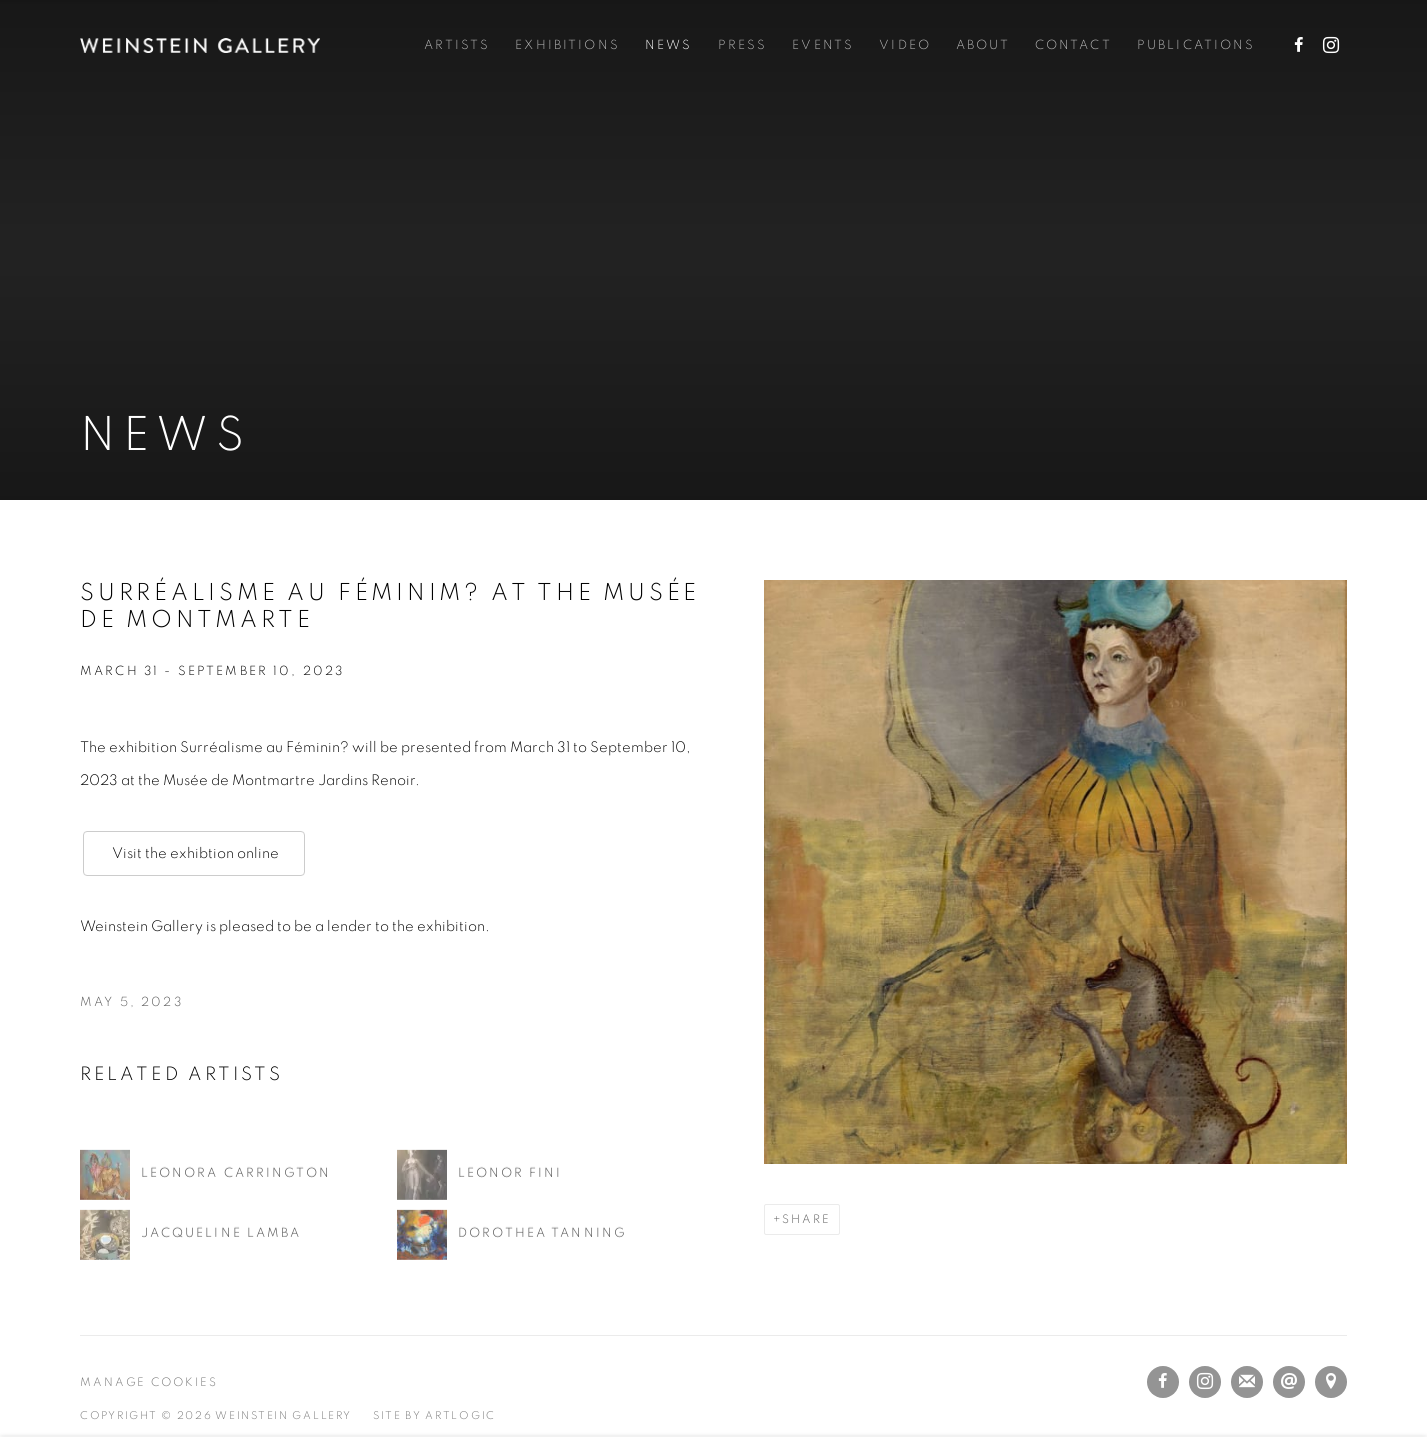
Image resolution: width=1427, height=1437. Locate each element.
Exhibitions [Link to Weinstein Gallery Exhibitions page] (567, 45)
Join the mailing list (1247, 1382)
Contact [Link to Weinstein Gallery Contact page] (1073, 45)
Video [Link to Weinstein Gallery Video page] (905, 45)
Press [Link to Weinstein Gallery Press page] (743, 45)
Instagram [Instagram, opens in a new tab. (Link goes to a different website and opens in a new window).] (1331, 46)
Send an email (1289, 1382)
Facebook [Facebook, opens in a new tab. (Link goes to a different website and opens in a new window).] (1299, 46)
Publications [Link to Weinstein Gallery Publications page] (1196, 45)
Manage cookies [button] (149, 1382)
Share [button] (806, 1219)
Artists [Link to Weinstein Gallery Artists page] (457, 45)
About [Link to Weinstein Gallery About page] (983, 45)
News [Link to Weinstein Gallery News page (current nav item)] (669, 45)
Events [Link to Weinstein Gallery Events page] (823, 45)
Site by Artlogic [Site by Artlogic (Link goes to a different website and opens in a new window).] (434, 1415)
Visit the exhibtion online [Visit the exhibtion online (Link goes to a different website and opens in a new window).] (194, 853)
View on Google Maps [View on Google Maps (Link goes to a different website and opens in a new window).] (1331, 1382)
